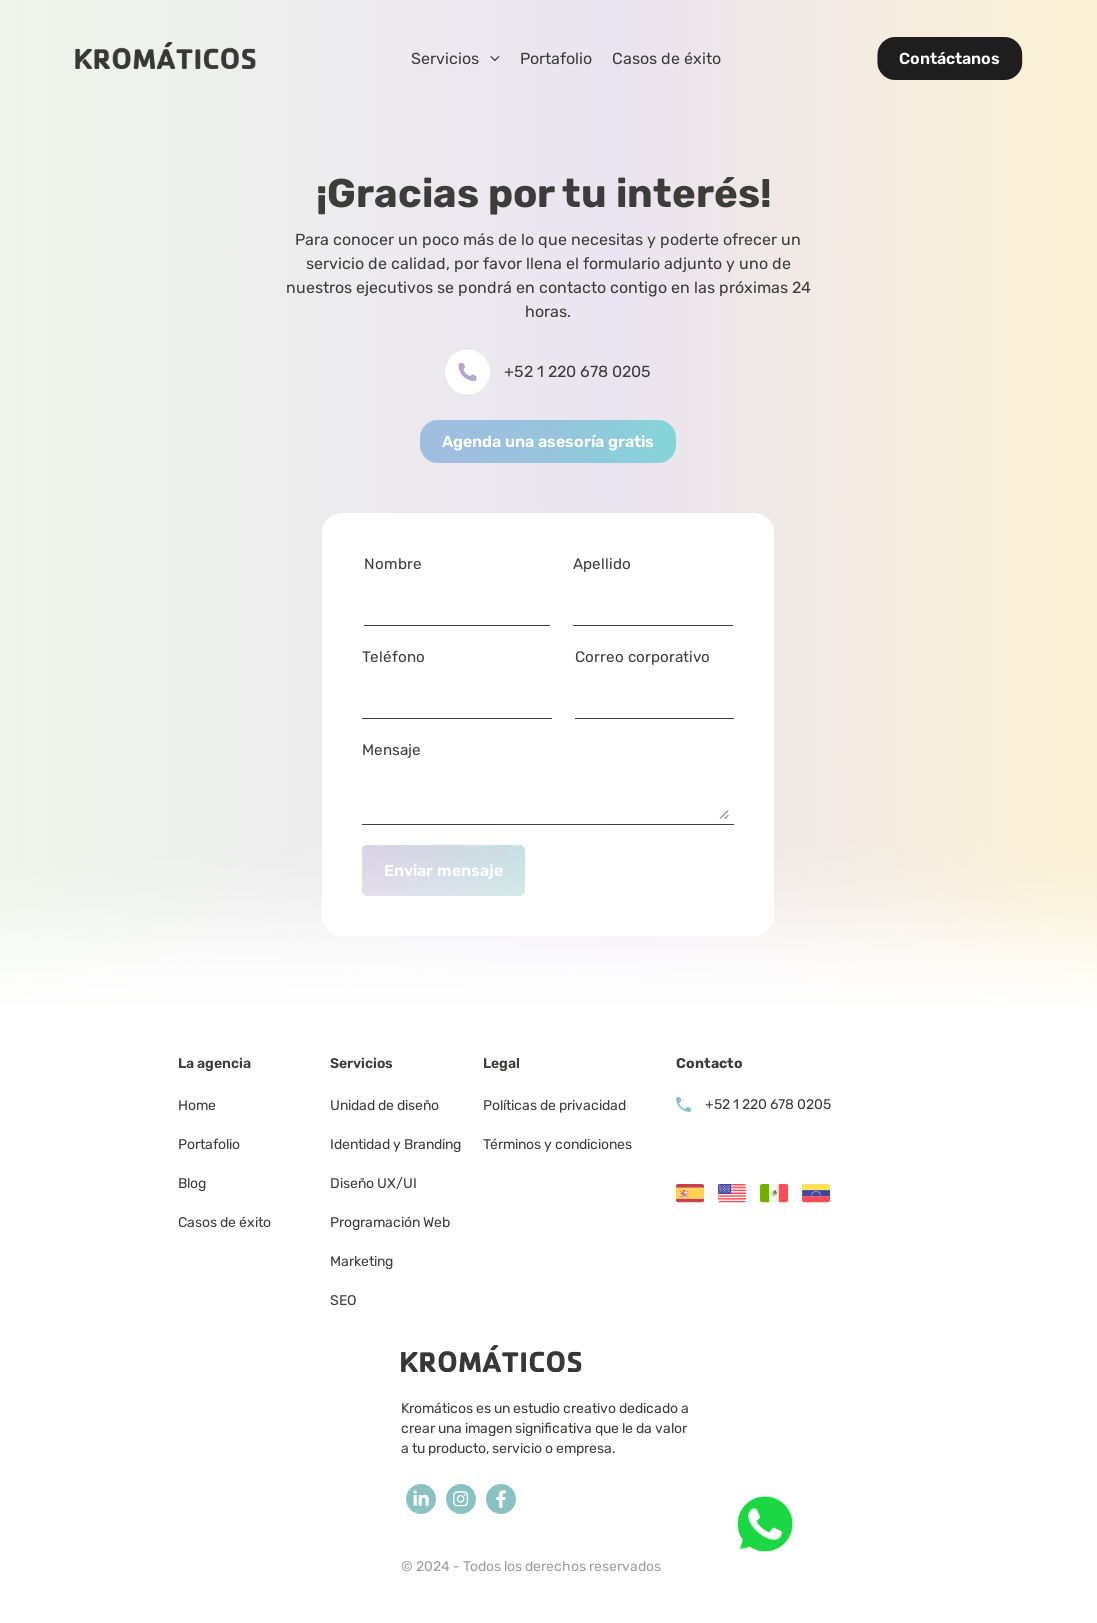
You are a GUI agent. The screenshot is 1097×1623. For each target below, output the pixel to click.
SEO (343, 1300)
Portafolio (556, 58)
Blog (192, 1183)
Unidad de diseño (384, 1105)
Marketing (363, 1261)
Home (197, 1105)
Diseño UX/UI (373, 1183)
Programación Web (390, 1222)
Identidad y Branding (395, 1144)
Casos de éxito (666, 58)
